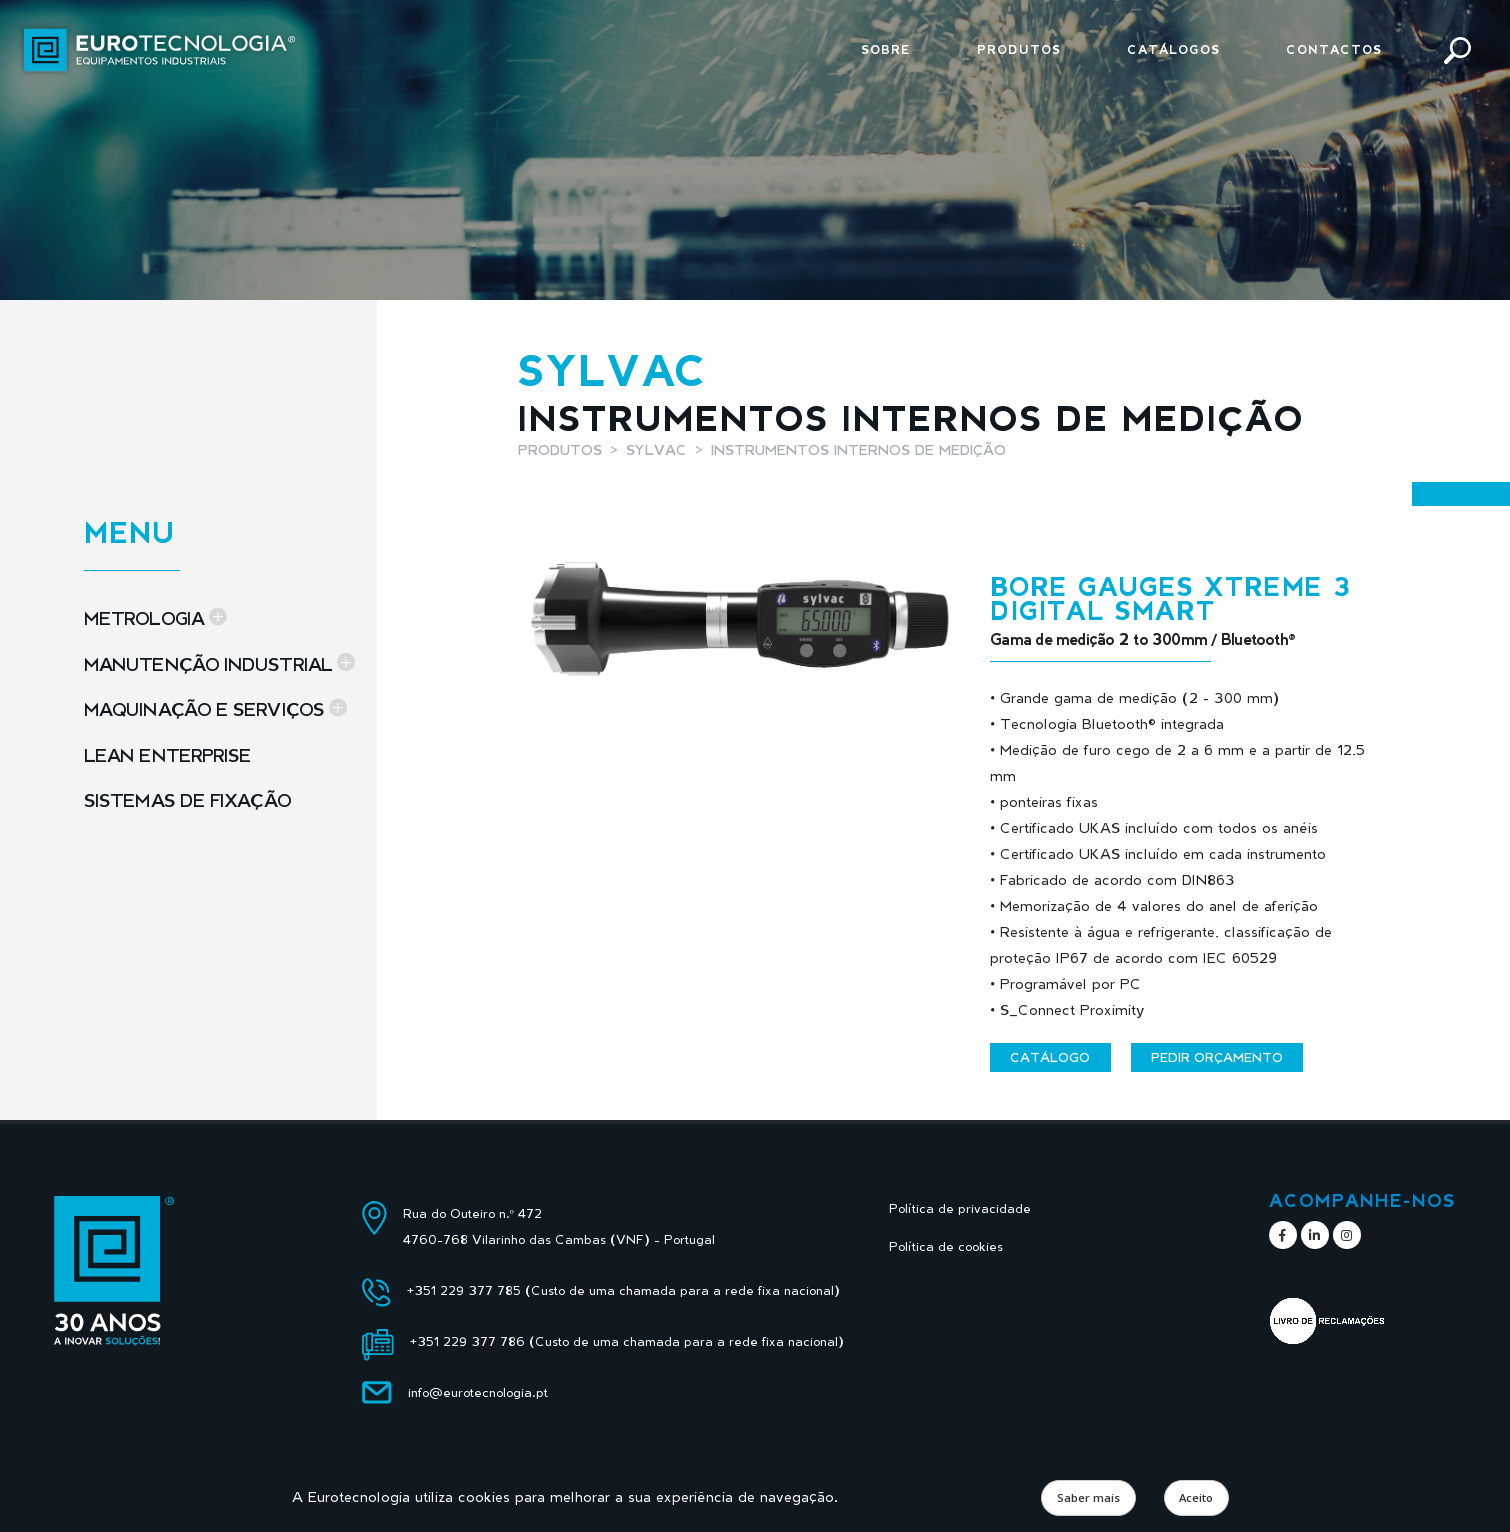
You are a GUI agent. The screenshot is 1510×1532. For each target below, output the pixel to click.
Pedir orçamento (1217, 1057)
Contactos (1334, 49)
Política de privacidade (960, 1208)
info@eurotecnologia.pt (478, 1392)
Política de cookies (946, 1246)
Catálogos (1173, 49)
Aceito (1196, 1497)
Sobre (886, 49)
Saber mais (1088, 1497)
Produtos (1019, 49)
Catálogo (1050, 1057)
